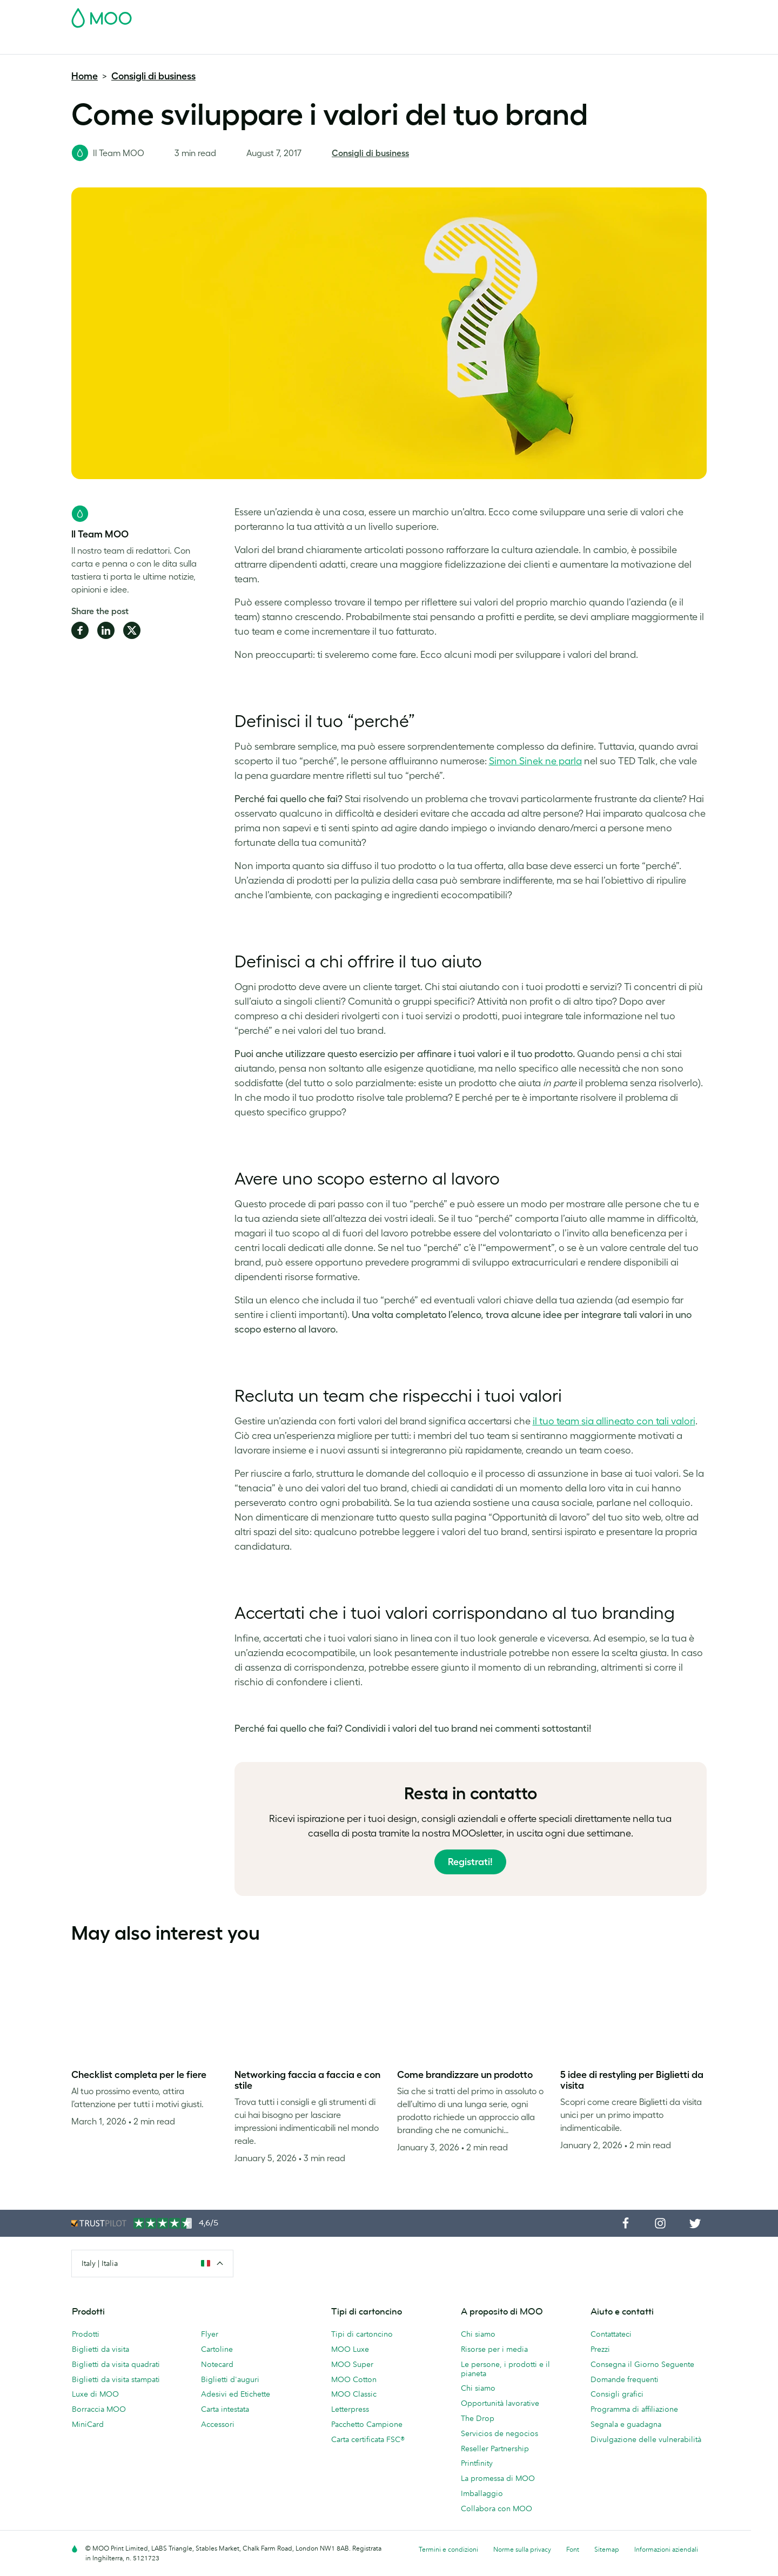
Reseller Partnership (495, 2448)
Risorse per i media (494, 2349)
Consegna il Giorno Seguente (642, 2364)
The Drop (477, 2418)
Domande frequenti (625, 2379)
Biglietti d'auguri (230, 2379)
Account (538, 14)
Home (84, 76)
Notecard (217, 2364)
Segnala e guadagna (626, 2424)
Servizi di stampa (424, 44)
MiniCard (88, 2424)
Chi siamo (478, 2334)
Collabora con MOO (496, 2508)
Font (572, 2549)
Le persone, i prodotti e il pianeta (505, 2368)
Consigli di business (153, 76)
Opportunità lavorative (500, 2403)
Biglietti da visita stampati (116, 2379)
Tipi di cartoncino (362, 2334)
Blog (475, 44)
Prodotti (85, 2334)
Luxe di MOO (95, 2394)
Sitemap (606, 2549)
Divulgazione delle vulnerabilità (646, 2439)
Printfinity (477, 2463)
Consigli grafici (617, 2394)
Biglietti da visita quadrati (116, 2364)
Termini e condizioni (448, 2549)
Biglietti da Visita (101, 44)
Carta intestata (225, 2409)
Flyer (274, 44)
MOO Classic (354, 2394)
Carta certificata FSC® (368, 2439)
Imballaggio (482, 2493)
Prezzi (600, 2349)
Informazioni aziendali (666, 2549)
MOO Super (352, 2364)
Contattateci (611, 2334)
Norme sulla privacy (522, 2549)
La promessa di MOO (498, 2478)
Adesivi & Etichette (220, 44)
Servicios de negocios (499, 2433)
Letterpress (350, 2409)
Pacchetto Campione (476, 14)
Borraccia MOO (99, 2409)
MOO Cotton (354, 2379)
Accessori (364, 44)
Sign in (574, 14)
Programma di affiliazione (634, 2409)
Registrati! (470, 1862)
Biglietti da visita (100, 2349)
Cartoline (158, 44)
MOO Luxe (350, 2349)
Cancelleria (315, 44)
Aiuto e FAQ (515, 44)
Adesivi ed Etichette (235, 2394)
